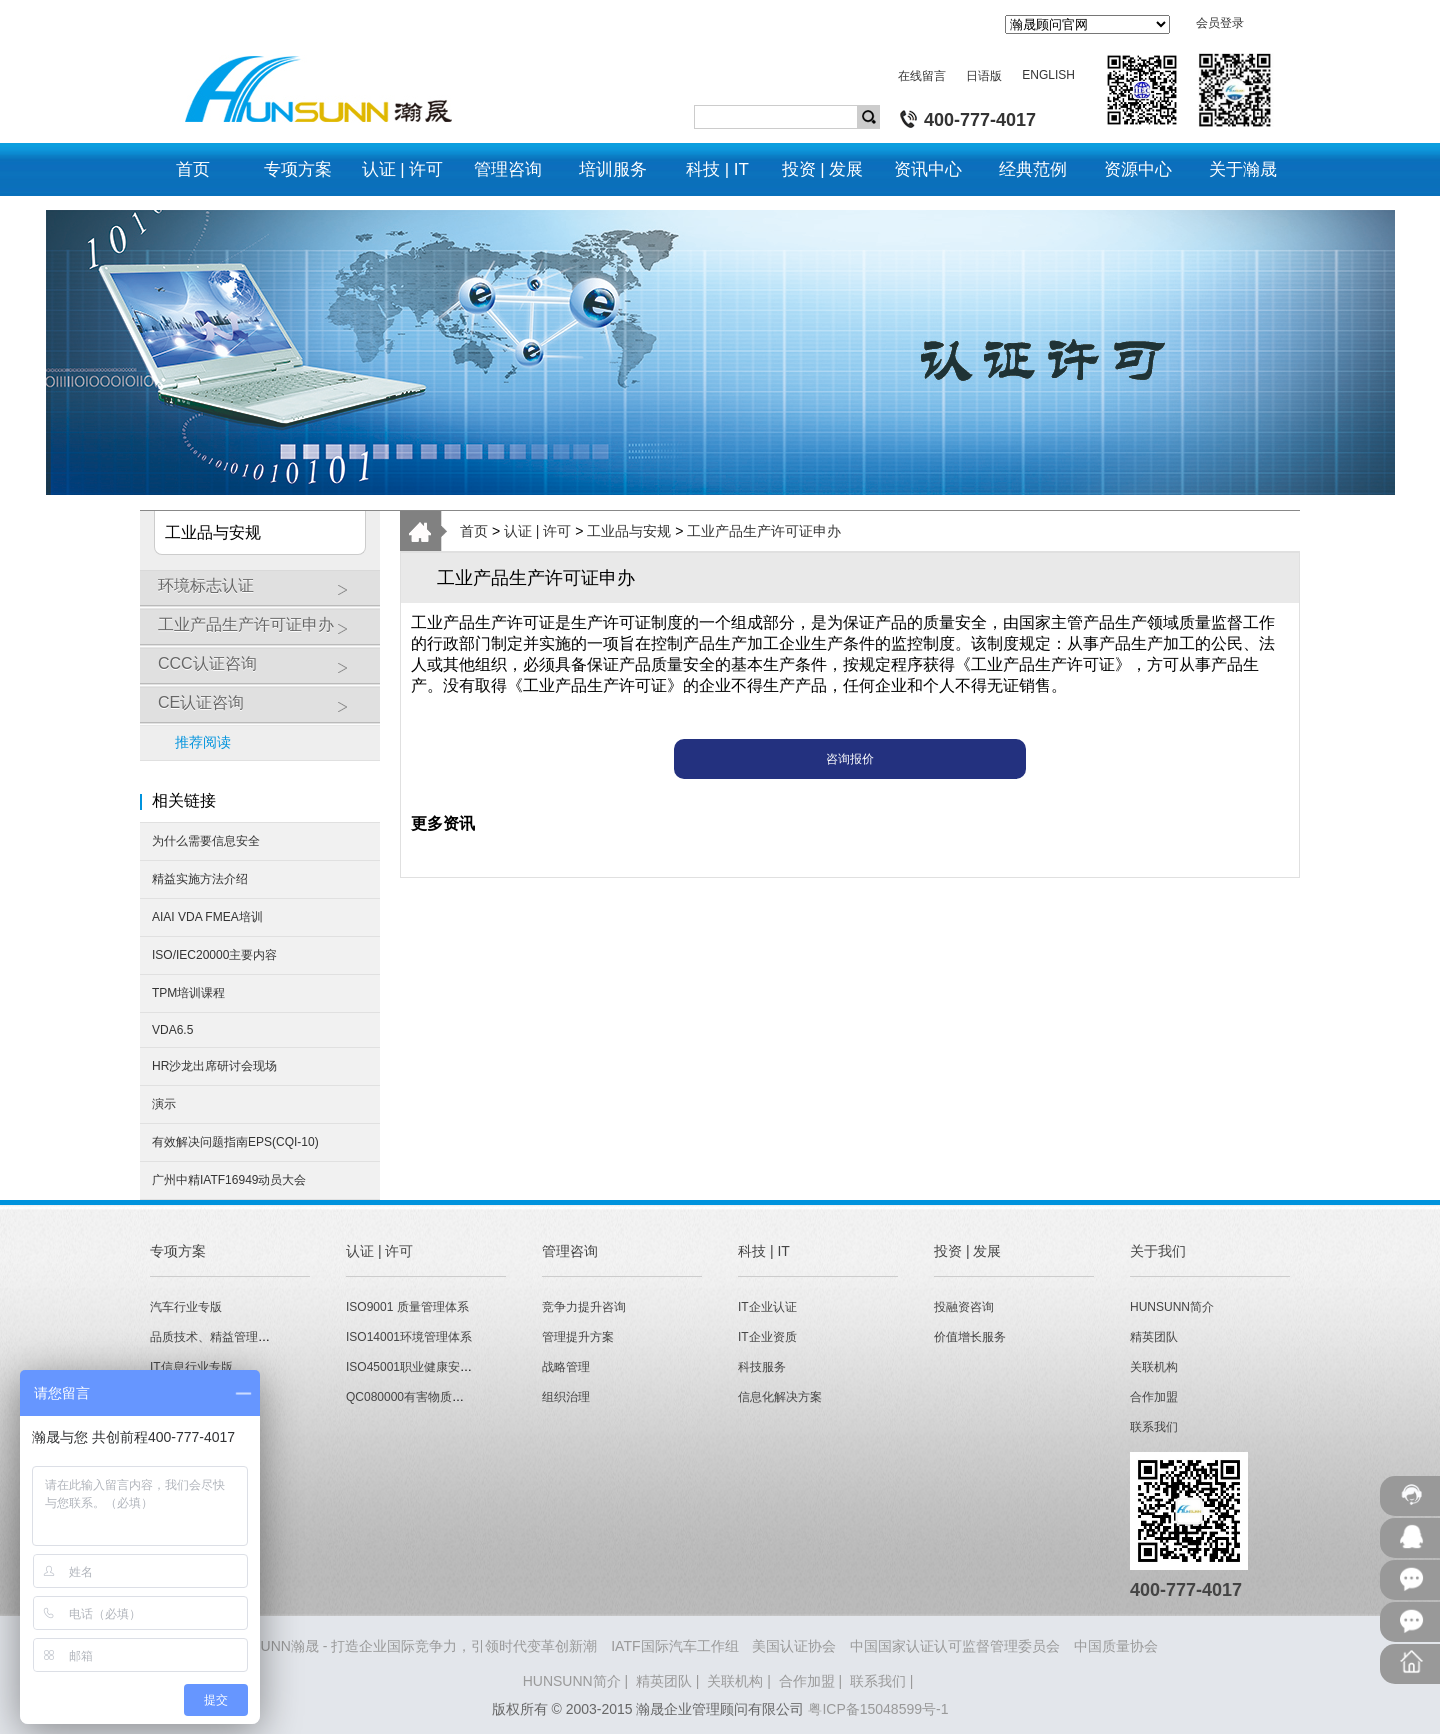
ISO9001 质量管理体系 (407, 1307)
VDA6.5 (172, 1030)
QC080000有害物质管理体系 (423, 1397)
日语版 (984, 76)
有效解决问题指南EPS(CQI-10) (235, 1142)
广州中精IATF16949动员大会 (229, 1180)
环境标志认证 (264, 593)
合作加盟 (1154, 1397)
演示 (164, 1104)
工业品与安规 (629, 531)
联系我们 (1154, 1427)
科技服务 (762, 1367)
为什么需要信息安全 (206, 841)
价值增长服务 (970, 1337)
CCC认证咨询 (264, 671)
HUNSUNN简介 (1172, 1307)
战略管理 (566, 1367)
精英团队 (1154, 1337)
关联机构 (1154, 1367)
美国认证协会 (794, 1646)
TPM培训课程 (188, 993)
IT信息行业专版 (191, 1367)
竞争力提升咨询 (584, 1307)
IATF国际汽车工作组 (674, 1646)
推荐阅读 (203, 742)
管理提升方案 (578, 1337)
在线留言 (922, 76)
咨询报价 (850, 759)
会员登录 (1220, 23)
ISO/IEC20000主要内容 (214, 955)
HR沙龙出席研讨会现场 (214, 1066)
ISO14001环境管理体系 (409, 1337)
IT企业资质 (767, 1337)
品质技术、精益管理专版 (216, 1337)
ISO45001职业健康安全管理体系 (433, 1367)
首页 (474, 531)
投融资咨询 (964, 1307)
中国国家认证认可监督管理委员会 (955, 1646)
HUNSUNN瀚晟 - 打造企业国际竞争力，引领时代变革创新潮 (409, 1646)
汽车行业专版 (186, 1307)
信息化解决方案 (780, 1397)
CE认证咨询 (264, 710)
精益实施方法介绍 (200, 879)
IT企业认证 (767, 1307)
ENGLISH (1048, 75)
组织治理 (566, 1397)
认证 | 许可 (537, 531)
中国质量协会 (1116, 1646)
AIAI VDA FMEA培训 (207, 917)
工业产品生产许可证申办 (264, 632)
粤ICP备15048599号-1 (878, 1709)
